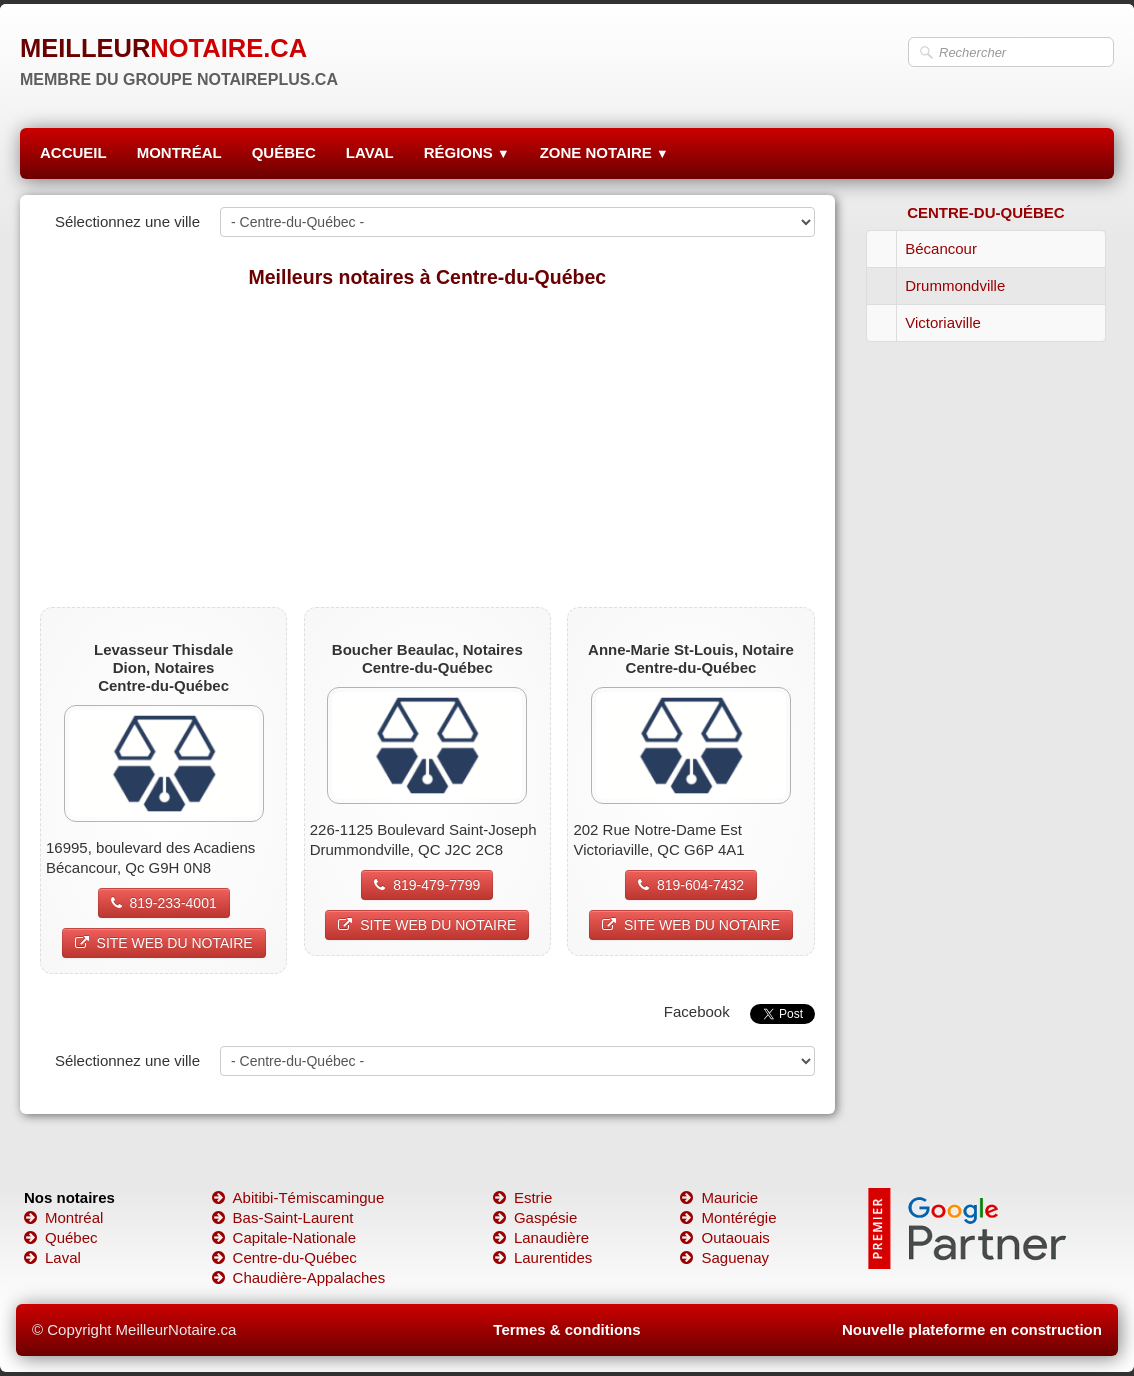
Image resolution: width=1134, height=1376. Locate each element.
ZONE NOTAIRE (604, 152)
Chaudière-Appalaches (299, 1277)
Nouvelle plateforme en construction (972, 1329)
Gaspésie (535, 1217)
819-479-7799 (427, 885)
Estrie (522, 1197)
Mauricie (719, 1197)
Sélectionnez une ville (127, 221)
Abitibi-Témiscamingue (298, 1197)
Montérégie (728, 1217)
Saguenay (724, 1257)
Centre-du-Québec (284, 1257)
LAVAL (370, 152)
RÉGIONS (467, 152)
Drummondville (955, 285)
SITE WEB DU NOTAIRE (164, 943)
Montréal (63, 1217)
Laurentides (542, 1257)
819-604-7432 (691, 885)
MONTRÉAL (179, 152)
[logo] (179, 55)
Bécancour (941, 248)
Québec (61, 1237)
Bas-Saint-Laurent (283, 1217)
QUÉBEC (284, 152)
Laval (52, 1257)
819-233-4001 (164, 903)
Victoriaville (943, 322)
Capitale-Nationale (284, 1237)
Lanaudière (541, 1237)
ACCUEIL (73, 152)
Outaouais (724, 1237)
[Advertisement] (427, 447)
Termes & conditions (566, 1329)
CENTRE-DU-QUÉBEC (986, 212)
